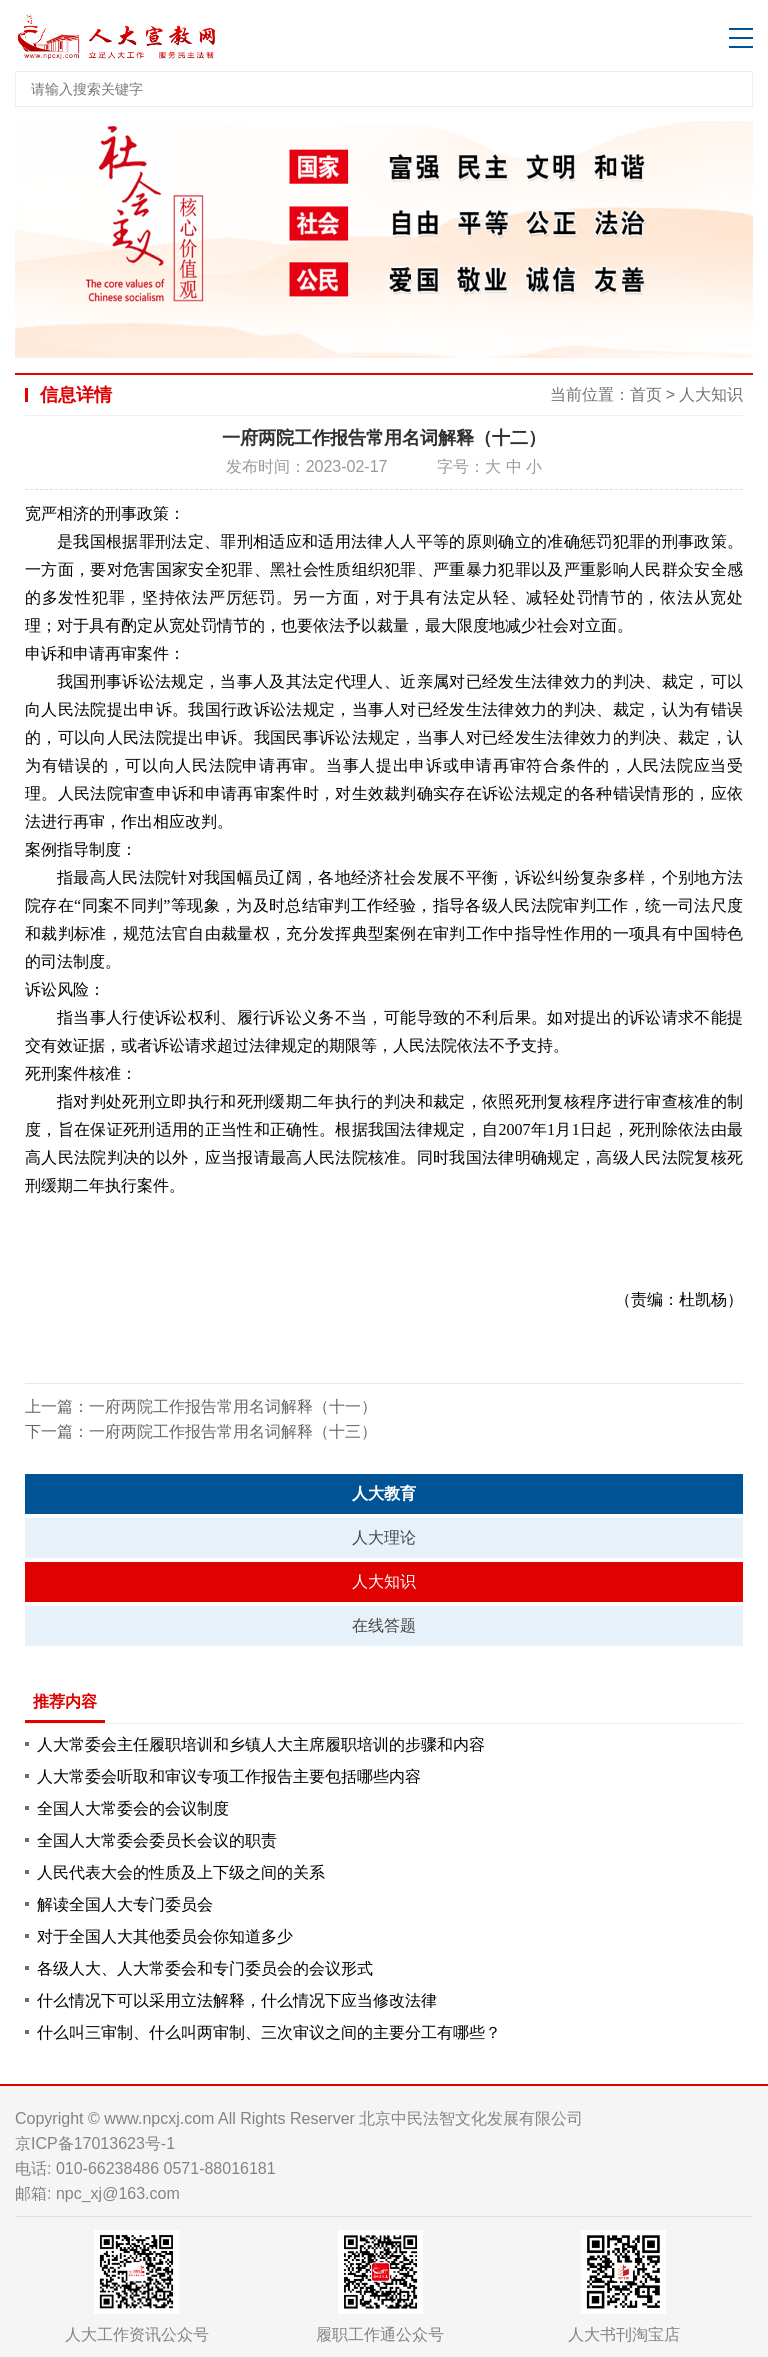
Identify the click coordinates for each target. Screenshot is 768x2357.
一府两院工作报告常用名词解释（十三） (233, 1431)
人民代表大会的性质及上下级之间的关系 (181, 1872)
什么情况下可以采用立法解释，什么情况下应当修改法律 (237, 2000)
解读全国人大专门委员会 (125, 1904)
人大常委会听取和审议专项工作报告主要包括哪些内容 (229, 1776)
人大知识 (711, 394)
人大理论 (384, 1537)
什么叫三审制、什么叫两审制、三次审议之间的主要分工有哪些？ (269, 2032)
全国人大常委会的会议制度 (133, 1808)
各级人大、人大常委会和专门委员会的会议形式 (205, 1968)
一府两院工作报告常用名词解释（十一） (233, 1406)
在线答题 (384, 1625)
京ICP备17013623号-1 (95, 2143)
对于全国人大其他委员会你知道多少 (165, 1936)
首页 (646, 394)
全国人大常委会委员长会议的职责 (157, 1840)
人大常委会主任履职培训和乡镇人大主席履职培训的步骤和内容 (261, 1744)
